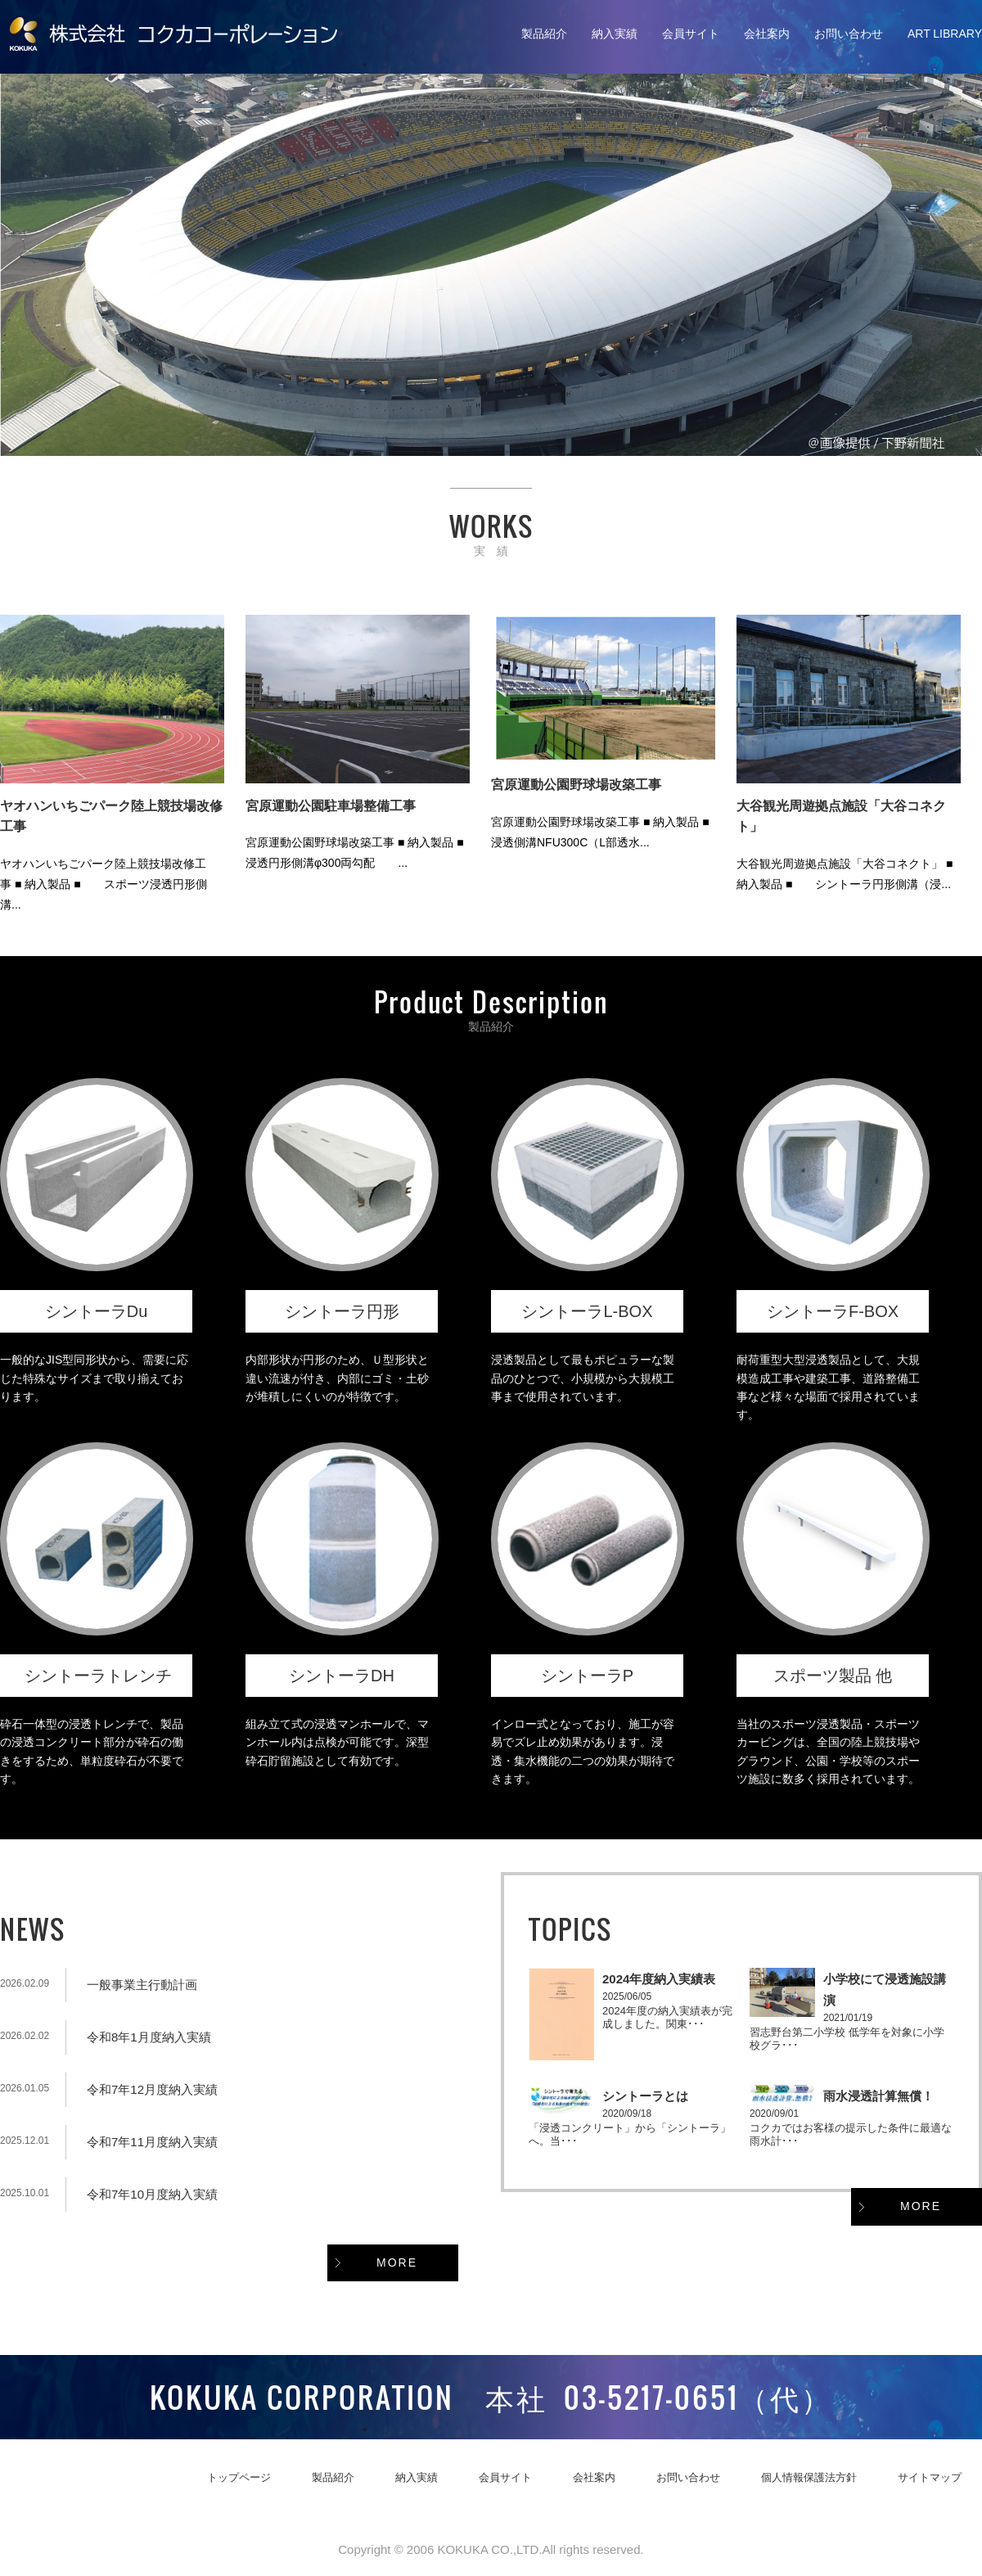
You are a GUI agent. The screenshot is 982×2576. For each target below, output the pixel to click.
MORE (396, 2262)
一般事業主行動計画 (142, 1985)
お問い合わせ (848, 33)
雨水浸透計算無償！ (878, 2096)
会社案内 (767, 33)
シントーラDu (96, 1311)
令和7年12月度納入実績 (152, 2089)
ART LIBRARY (945, 33)
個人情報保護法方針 (809, 2477)
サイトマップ (930, 2477)
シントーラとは (645, 2096)
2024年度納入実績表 (658, 1979)
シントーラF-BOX (833, 1311)
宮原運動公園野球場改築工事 (576, 785)
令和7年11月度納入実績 (152, 2142)
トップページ (239, 2477)
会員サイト (690, 33)
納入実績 (614, 33)
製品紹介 (544, 33)
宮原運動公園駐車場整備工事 (331, 806)
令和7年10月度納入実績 (152, 2194)
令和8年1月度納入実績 (149, 2037)
